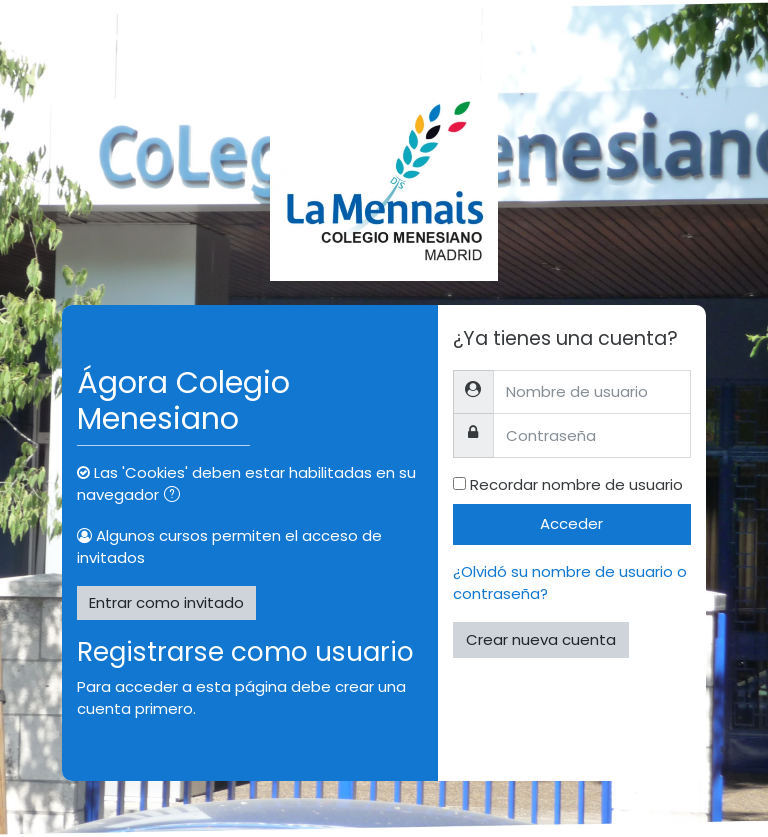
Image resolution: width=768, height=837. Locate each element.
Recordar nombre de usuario (576, 484)
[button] (176, 496)
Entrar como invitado (166, 602)
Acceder (571, 523)
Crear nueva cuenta (541, 639)
